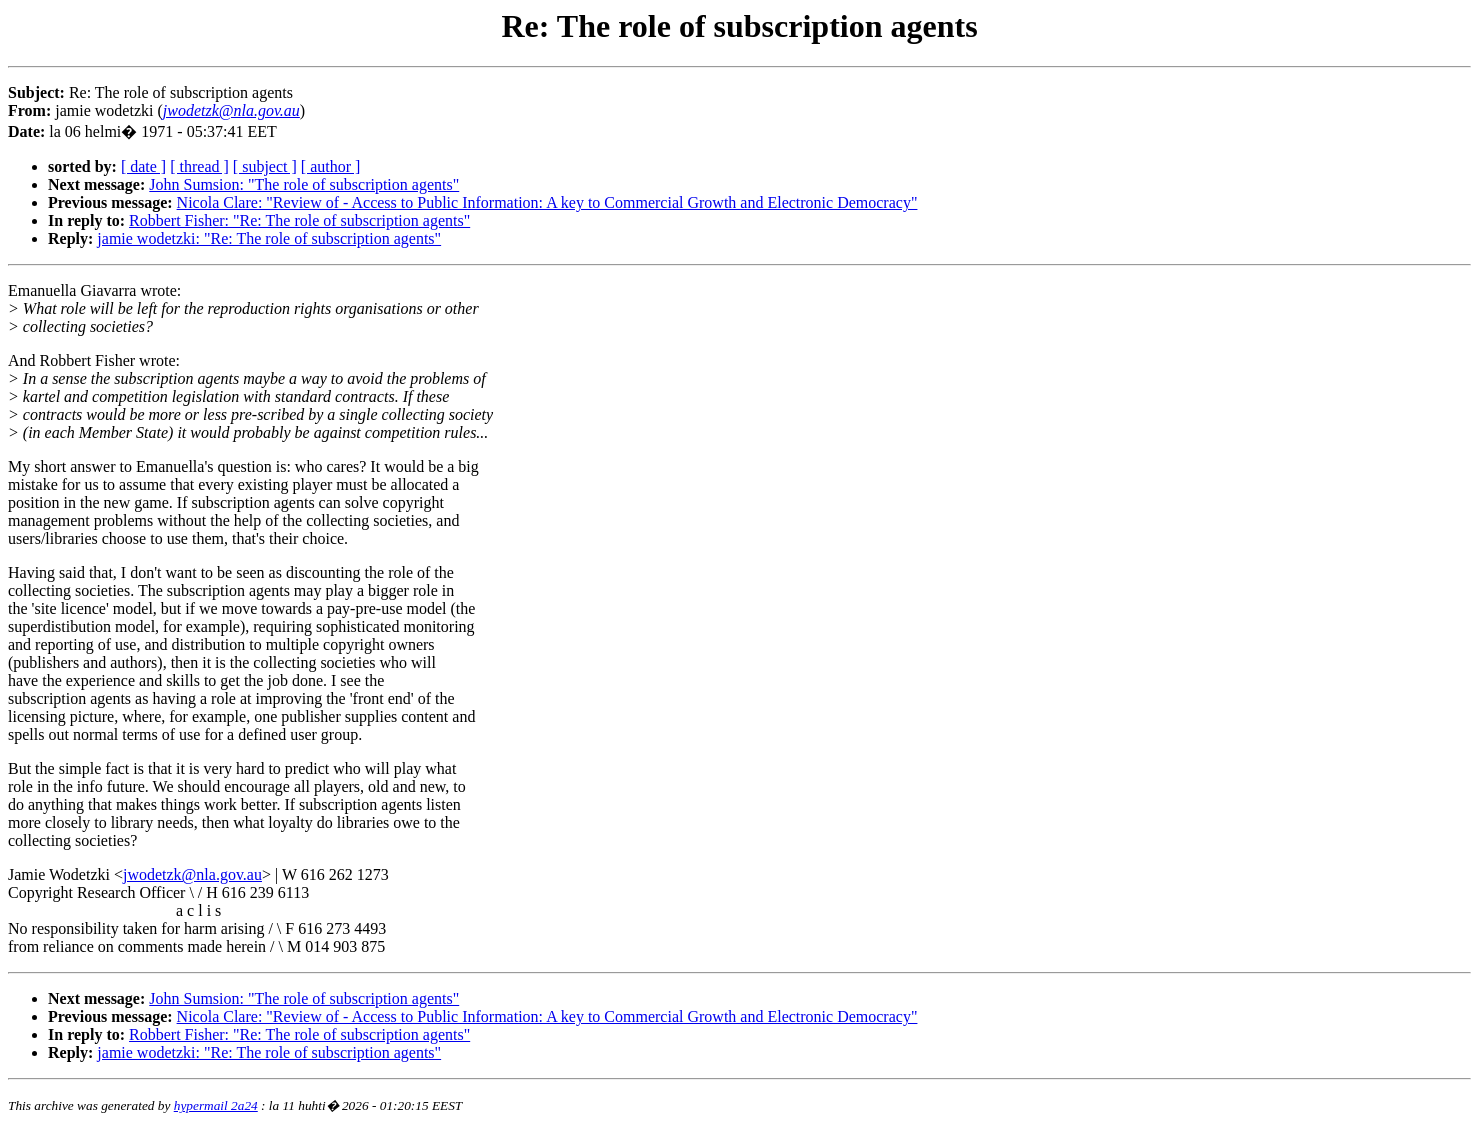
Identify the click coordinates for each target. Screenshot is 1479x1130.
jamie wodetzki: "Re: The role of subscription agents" (269, 238)
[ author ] (331, 166)
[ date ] (143, 166)
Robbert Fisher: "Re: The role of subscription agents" (299, 220)
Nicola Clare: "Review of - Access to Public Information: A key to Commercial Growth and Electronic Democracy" (547, 202)
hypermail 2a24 (216, 1105)
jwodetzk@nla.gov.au (192, 874)
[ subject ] (265, 166)
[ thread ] (199, 166)
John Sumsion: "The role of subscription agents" (304, 184)
